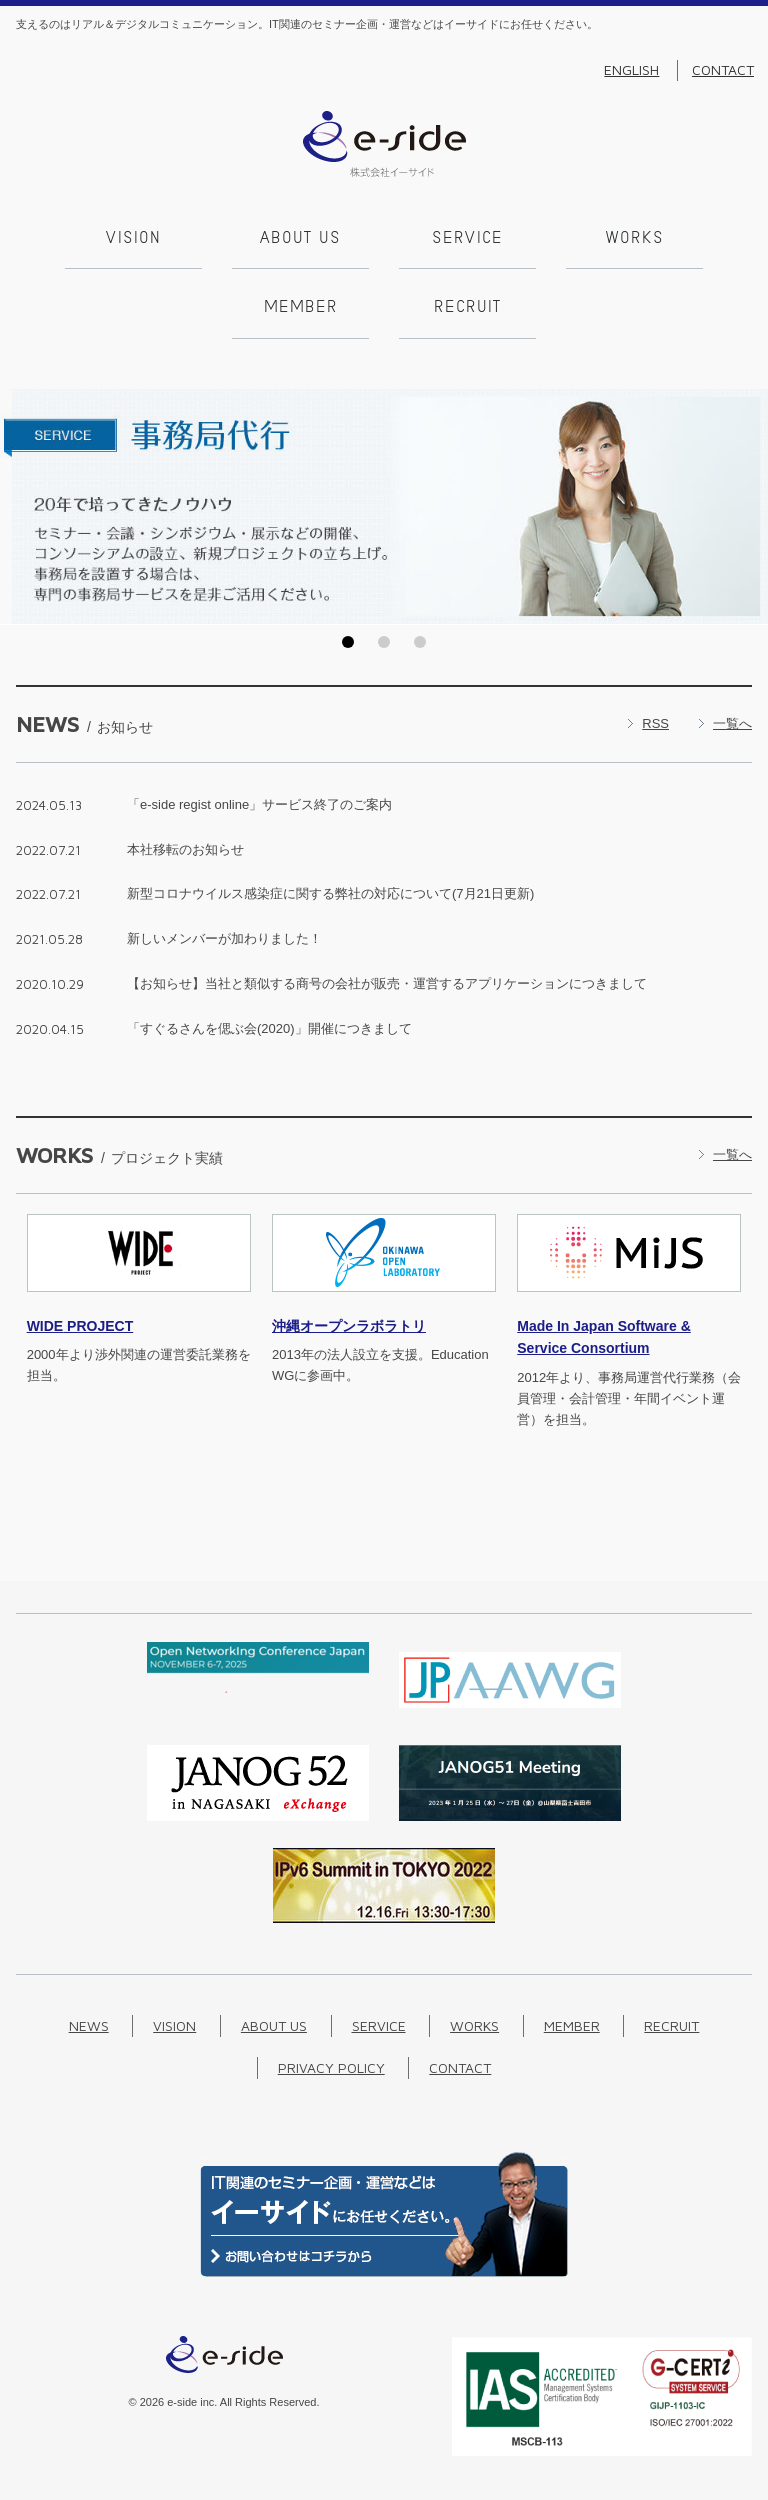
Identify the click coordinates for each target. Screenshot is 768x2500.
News (89, 2025)
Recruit (467, 308)
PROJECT (80, 1326)
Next (747, 507)
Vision (133, 239)
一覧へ (732, 723)
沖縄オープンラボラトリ (349, 1326)
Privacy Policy (331, 2067)
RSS (655, 723)
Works (635, 239)
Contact (723, 70)
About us (300, 239)
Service (467, 239)
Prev (21, 507)
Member (301, 308)
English (631, 70)
